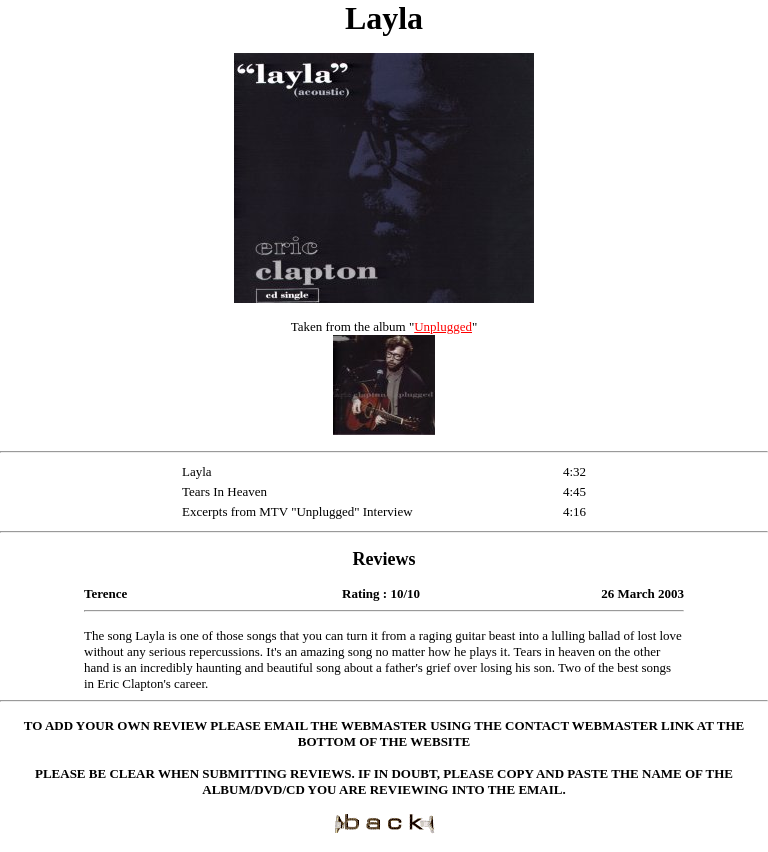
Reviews (384, 559)
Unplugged (443, 326)
